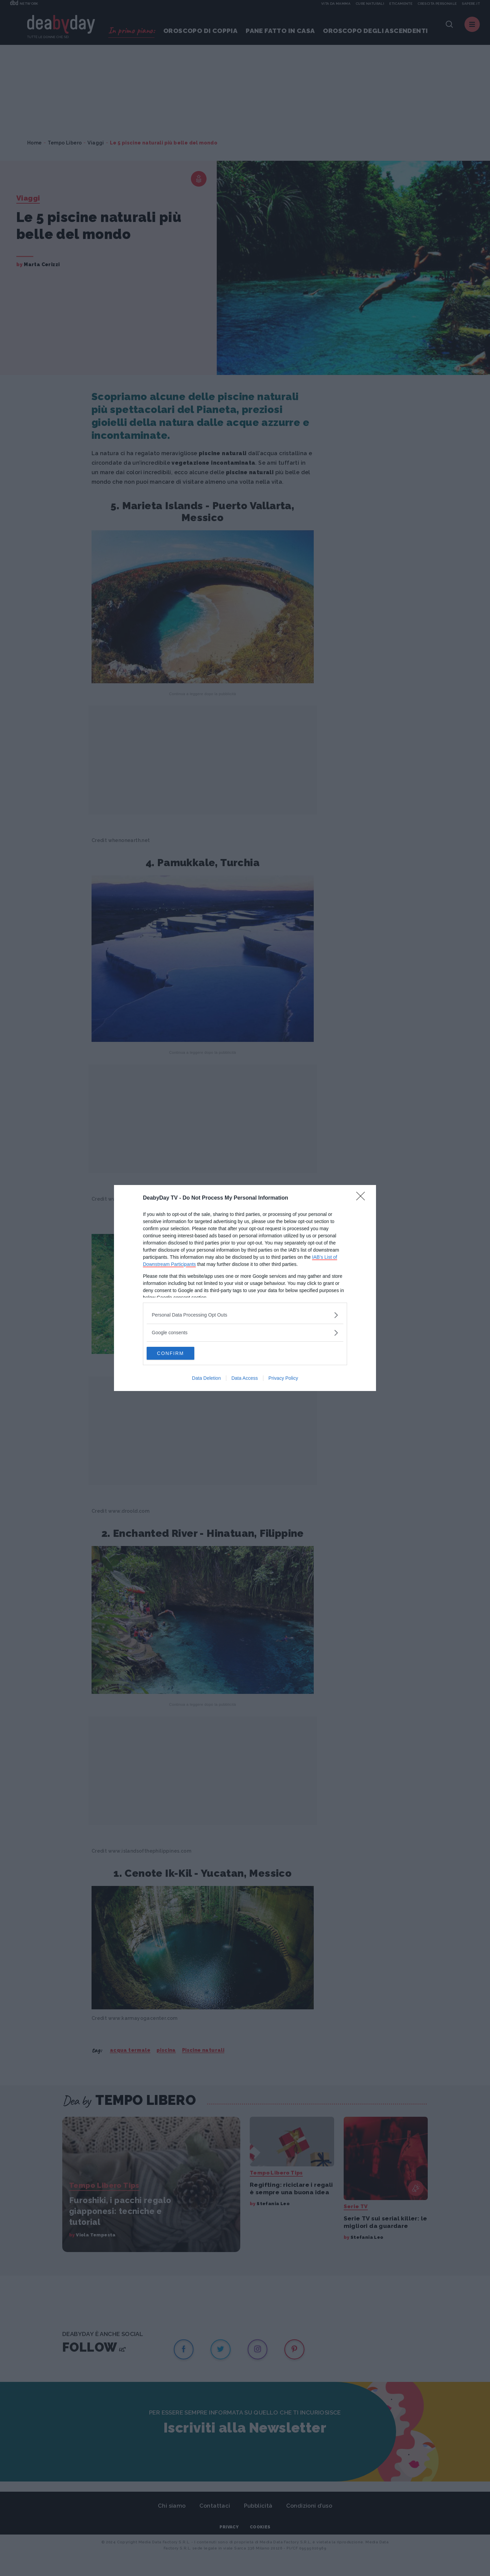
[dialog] (245, 1288)
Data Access (244, 1378)
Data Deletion (206, 1378)
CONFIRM (178, 1353)
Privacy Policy (283, 1378)
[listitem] (245, 1314)
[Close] (362, 1197)
